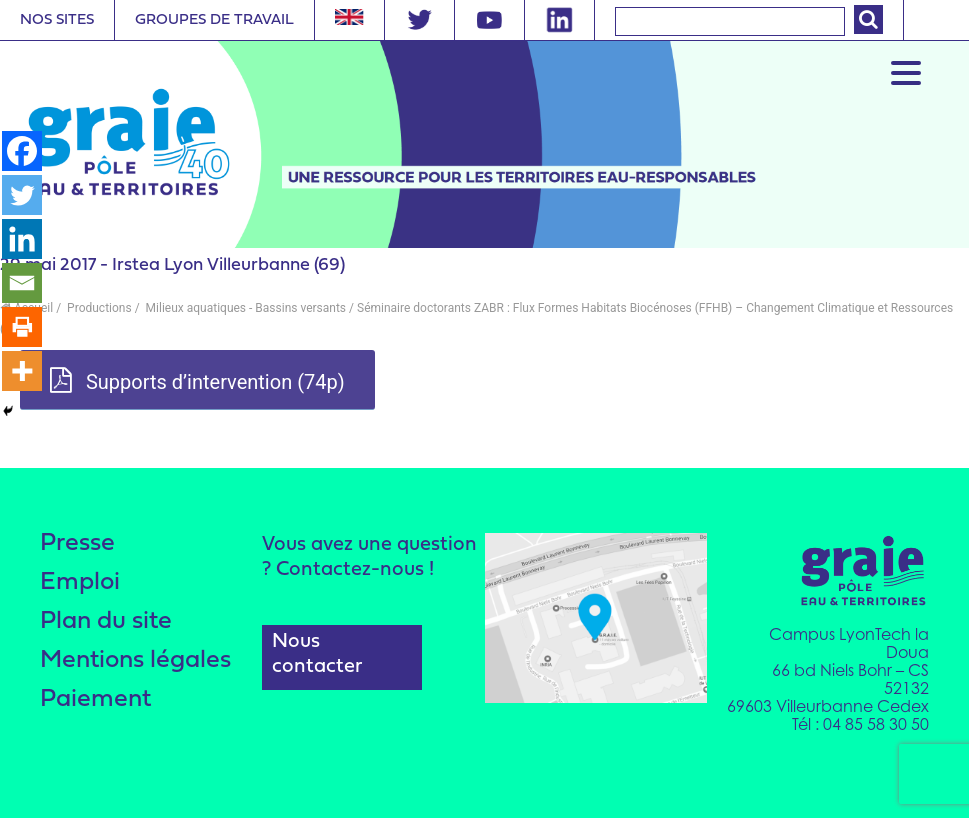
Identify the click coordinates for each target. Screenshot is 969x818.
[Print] (22, 327)
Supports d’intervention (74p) (197, 381)
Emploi (80, 582)
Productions (98, 308)
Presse (77, 543)
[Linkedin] (22, 239)
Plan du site (106, 621)
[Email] (22, 283)
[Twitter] (22, 195)
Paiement (95, 699)
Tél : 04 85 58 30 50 (860, 724)
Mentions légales (135, 660)
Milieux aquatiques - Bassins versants (244, 308)
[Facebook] (22, 151)
